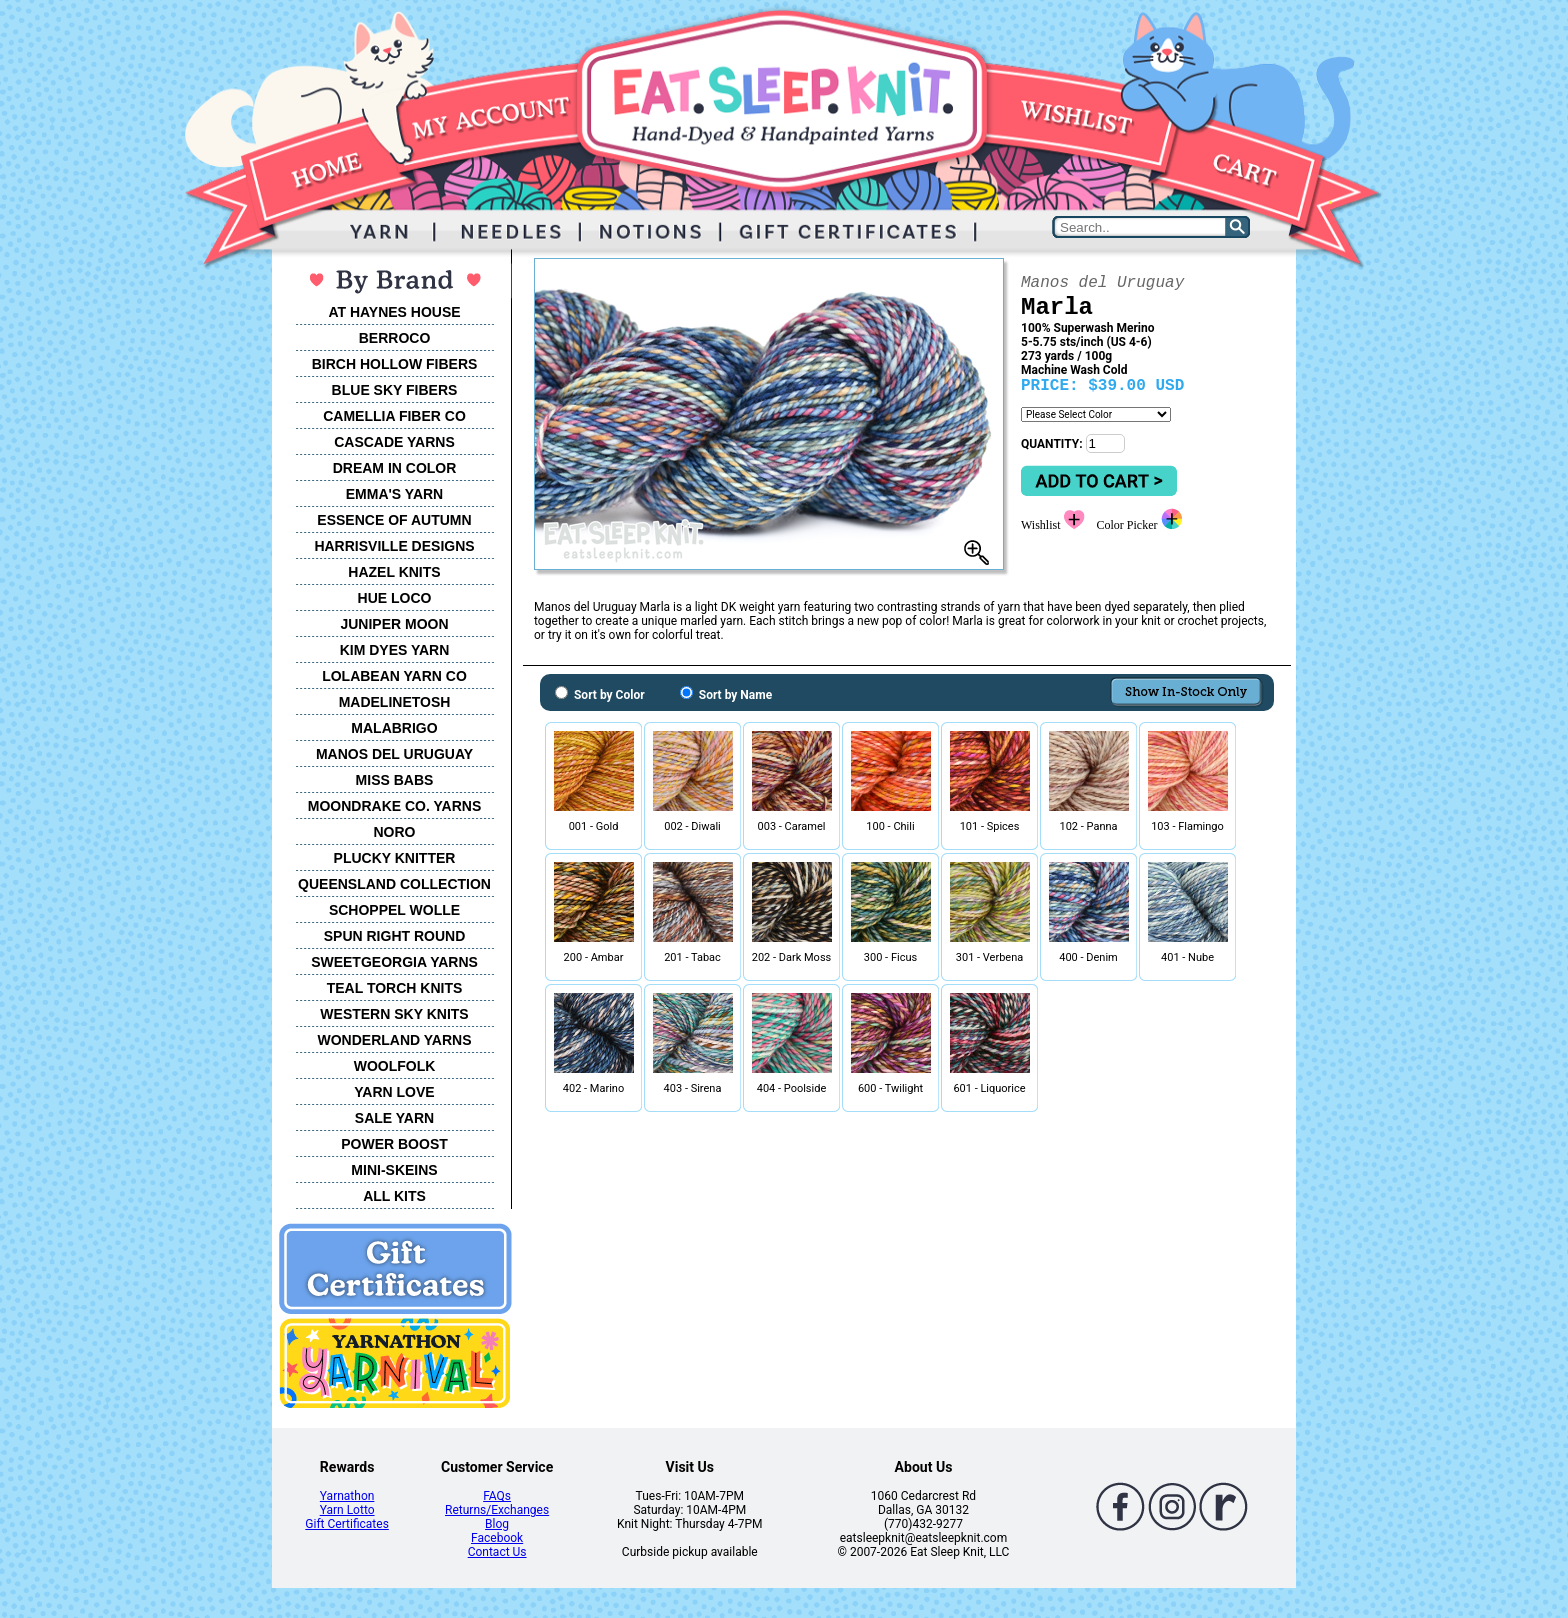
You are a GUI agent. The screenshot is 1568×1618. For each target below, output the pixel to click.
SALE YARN (394, 1118)
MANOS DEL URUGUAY (394, 754)
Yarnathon (347, 1496)
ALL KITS (394, 1196)
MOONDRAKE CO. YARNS (394, 806)
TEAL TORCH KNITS (395, 988)
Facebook (497, 1538)
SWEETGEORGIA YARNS (394, 962)
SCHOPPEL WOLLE (394, 910)
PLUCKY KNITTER (395, 858)
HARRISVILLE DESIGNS (394, 546)
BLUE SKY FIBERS (395, 390)
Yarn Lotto (347, 1510)
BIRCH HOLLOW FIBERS (395, 364)
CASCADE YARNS (394, 442)
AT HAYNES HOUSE (394, 312)
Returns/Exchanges (497, 1510)
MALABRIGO (394, 728)
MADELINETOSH (395, 702)
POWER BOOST (394, 1144)
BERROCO (395, 338)
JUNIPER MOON (394, 624)
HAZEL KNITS (394, 572)
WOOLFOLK (395, 1066)
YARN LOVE (394, 1092)
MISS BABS (395, 780)
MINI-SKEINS (394, 1170)
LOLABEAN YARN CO (394, 676)
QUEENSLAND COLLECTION (394, 884)
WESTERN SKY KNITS (394, 1014)
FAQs (497, 1496)
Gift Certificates (346, 1524)
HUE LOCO (395, 598)
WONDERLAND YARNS (394, 1040)
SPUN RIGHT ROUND (395, 936)
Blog (497, 1524)
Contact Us (497, 1552)
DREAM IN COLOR (395, 468)
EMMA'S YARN (394, 494)
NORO (395, 832)
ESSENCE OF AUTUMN (394, 520)
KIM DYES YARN (395, 650)
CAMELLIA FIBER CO (394, 416)
